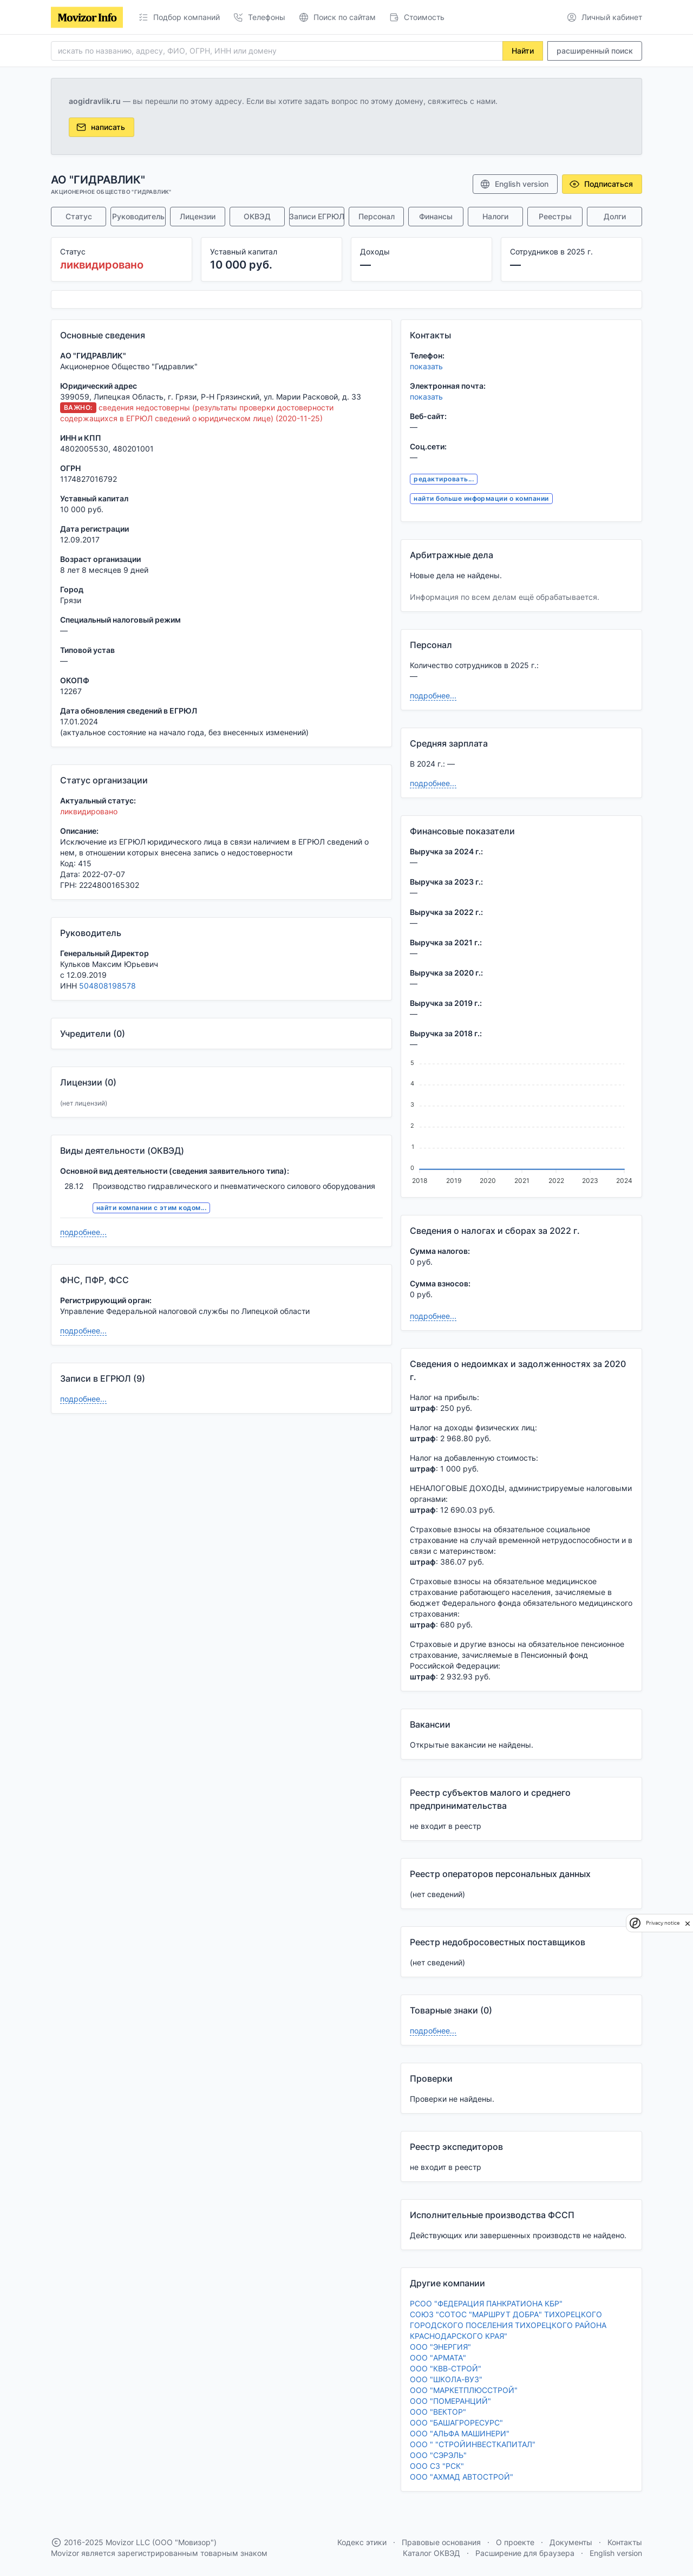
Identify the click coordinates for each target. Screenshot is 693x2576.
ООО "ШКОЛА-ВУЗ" (446, 2379)
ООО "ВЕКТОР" (438, 2411)
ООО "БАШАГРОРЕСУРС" (456, 2422)
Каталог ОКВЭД (431, 2553)
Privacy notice (662, 1923)
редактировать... (444, 479)
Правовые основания (441, 2542)
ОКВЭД (257, 216)
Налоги (495, 216)
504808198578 (107, 985)
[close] (687, 1923)
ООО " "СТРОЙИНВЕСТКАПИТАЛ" (472, 2444)
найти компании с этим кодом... (151, 1208)
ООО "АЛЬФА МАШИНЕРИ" (459, 2433)
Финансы (436, 216)
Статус (79, 216)
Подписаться (601, 184)
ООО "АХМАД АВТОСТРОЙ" (461, 2476)
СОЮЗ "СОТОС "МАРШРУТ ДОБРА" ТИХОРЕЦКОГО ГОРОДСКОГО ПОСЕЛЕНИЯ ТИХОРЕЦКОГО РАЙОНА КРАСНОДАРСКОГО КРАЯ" (508, 2325)
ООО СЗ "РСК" (437, 2465)
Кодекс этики (362, 2542)
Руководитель (138, 216)
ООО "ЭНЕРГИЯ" (440, 2346)
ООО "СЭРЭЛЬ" (438, 2455)
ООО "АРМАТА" (438, 2357)
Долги (615, 216)
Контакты (624, 2542)
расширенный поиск (595, 50)
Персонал (376, 216)
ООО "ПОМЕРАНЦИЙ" (450, 2400)
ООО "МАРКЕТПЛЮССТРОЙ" (464, 2390)
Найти (523, 50)
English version (514, 184)
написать (100, 127)
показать (426, 366)
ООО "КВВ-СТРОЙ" (445, 2368)
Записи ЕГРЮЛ (316, 216)
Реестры (555, 216)
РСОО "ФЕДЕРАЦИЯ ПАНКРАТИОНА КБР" (486, 2303)
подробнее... (83, 1232)
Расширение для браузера (524, 2553)
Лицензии (197, 216)
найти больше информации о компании (481, 498)
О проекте (515, 2542)
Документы (571, 2542)
